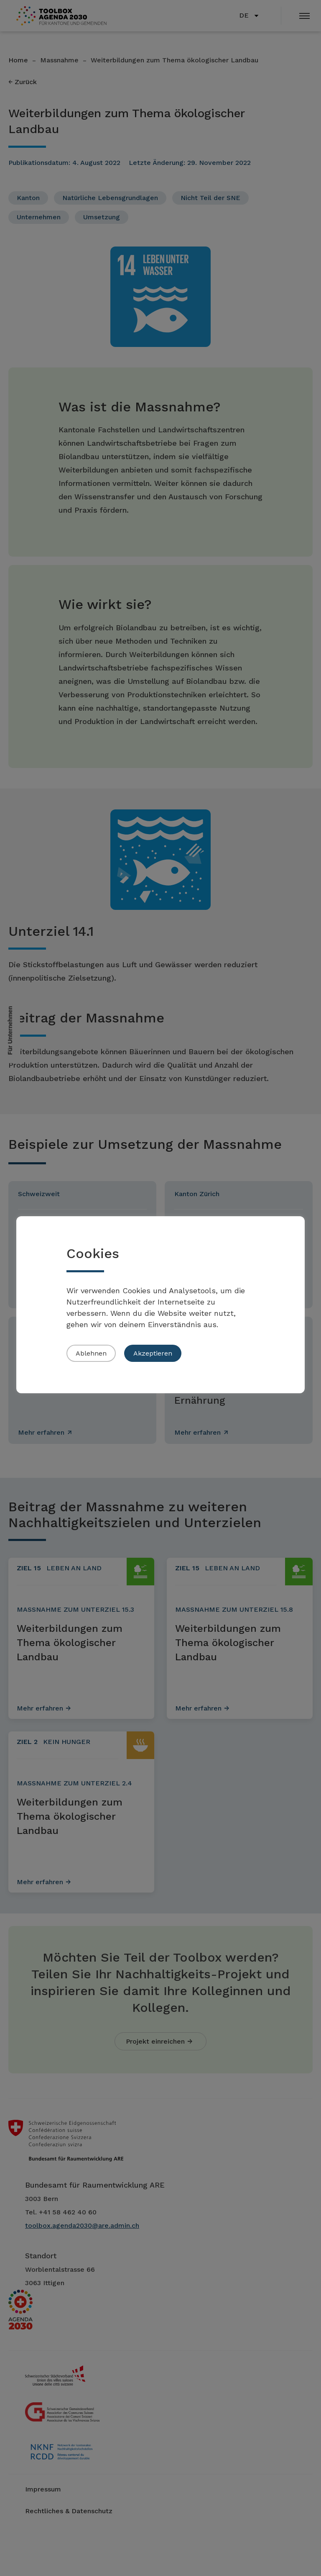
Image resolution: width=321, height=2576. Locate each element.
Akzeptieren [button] (152, 1353)
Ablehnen (91, 1353)
